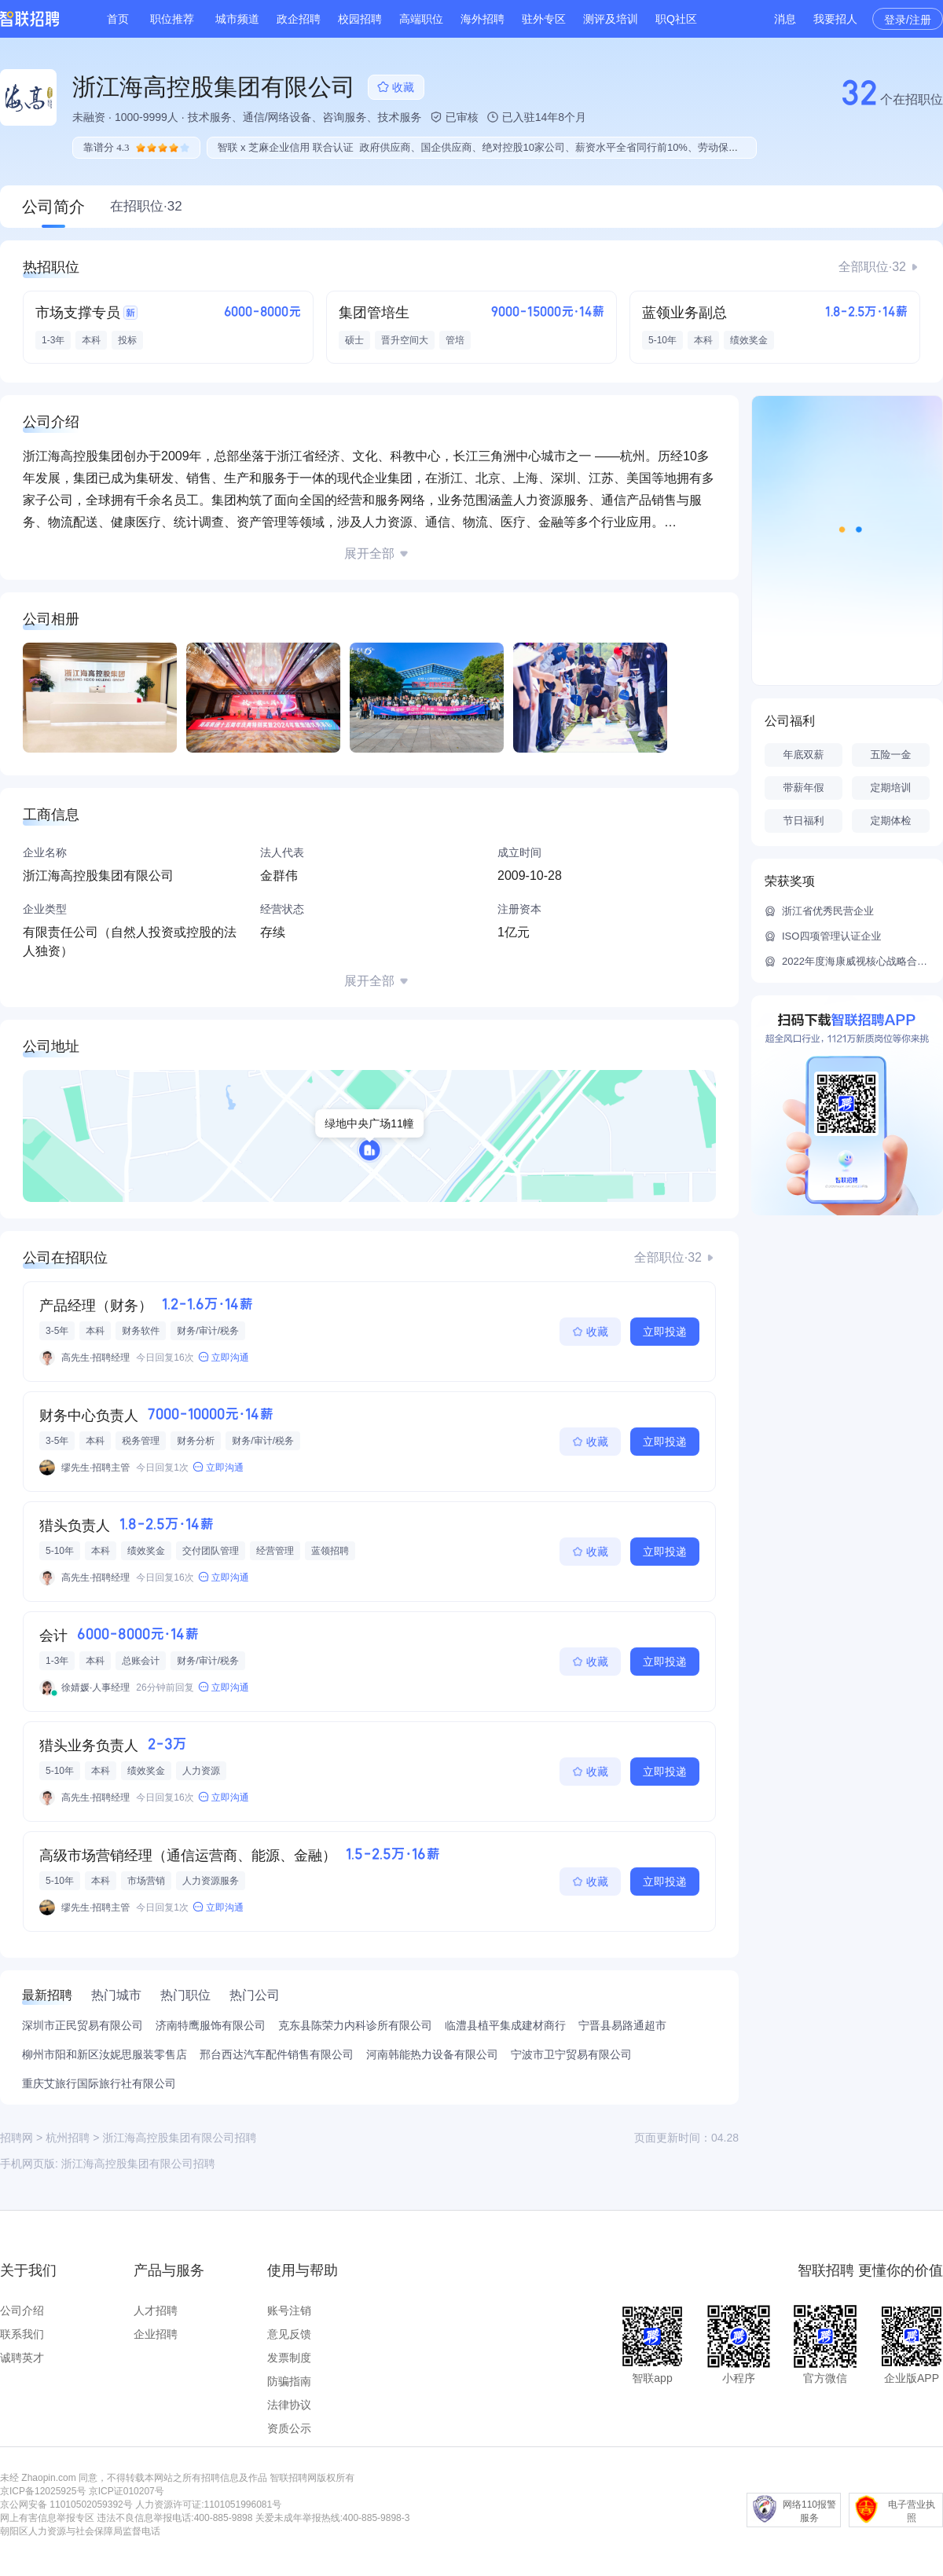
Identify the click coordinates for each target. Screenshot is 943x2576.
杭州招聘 (68, 2137)
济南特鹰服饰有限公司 (211, 2025)
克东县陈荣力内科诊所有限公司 (355, 2025)
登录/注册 (907, 19)
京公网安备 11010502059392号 (66, 2504)
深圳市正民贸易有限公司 (82, 2025)
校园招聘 (360, 19)
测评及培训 (610, 19)
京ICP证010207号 (126, 2491)
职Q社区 (676, 19)
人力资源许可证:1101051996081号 (208, 2504)
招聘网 (16, 2137)
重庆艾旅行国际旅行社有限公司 (99, 2083)
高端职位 (421, 19)
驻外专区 (544, 19)
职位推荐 (172, 19)
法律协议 (289, 2404)
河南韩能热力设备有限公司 (432, 2054)
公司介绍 (22, 2310)
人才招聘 (156, 2310)
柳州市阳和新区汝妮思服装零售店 (104, 2054)
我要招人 (835, 19)
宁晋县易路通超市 (622, 2025)
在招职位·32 (146, 206)
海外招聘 (482, 19)
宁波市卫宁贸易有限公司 (571, 2054)
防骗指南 (289, 2381)
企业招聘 (156, 2334)
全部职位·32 (872, 266)
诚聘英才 (22, 2357)
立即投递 (665, 1331)
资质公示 (289, 2428)
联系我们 (22, 2334)
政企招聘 (299, 19)
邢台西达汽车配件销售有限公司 (277, 2054)
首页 (118, 19)
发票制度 (289, 2357)
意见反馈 (289, 2334)
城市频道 (237, 19)
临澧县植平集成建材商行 (505, 2025)
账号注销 (289, 2310)
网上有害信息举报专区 (47, 2517)
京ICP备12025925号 (43, 2491)
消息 (785, 19)
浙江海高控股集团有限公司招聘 (138, 2163)
